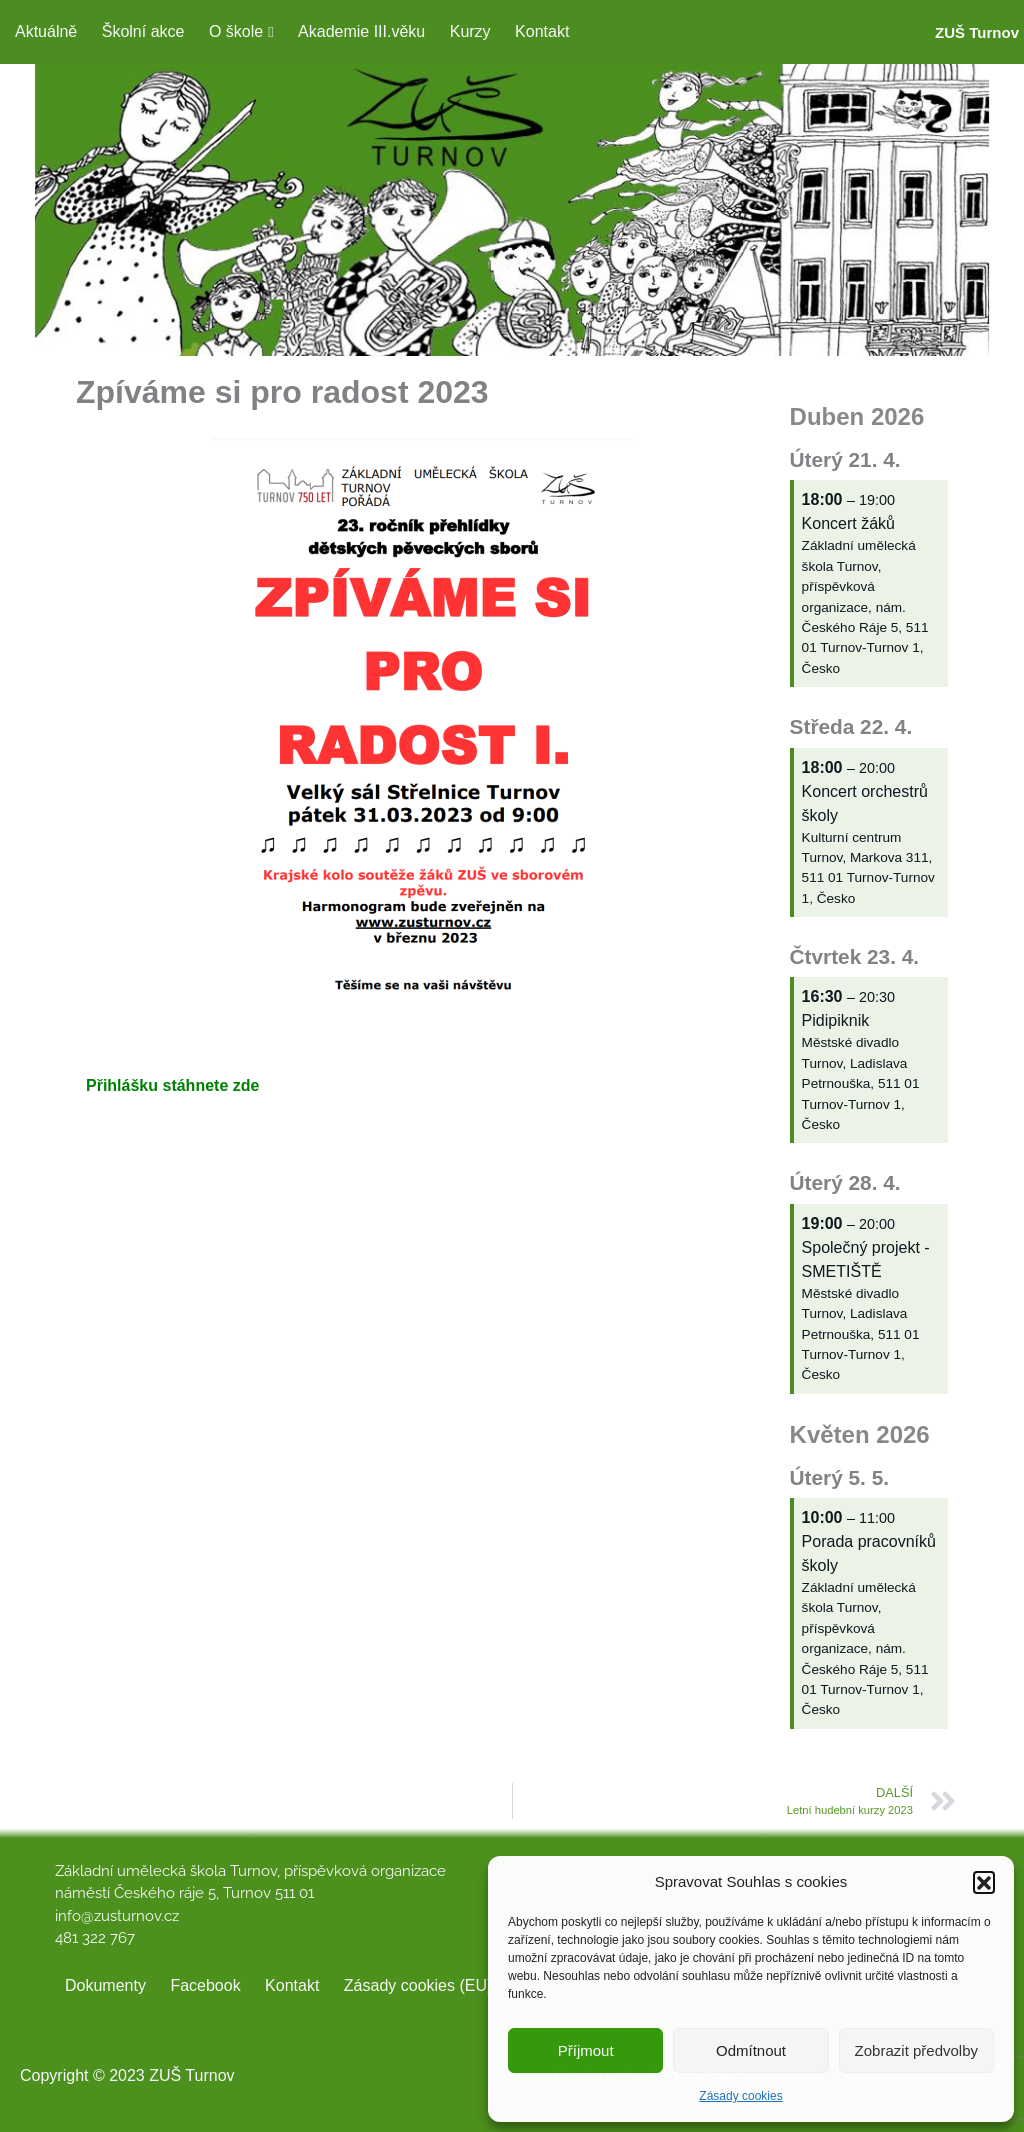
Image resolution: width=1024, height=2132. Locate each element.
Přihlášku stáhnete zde (172, 1085)
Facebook (205, 1985)
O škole (236, 31)
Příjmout (586, 2050)
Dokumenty (105, 1985)
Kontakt (542, 31)
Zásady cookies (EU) (418, 1985)
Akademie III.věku (361, 31)
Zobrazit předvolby (916, 2050)
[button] (984, 1882)
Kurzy (470, 31)
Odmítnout (751, 2050)
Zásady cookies (740, 2096)
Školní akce (143, 31)
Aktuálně (46, 31)
